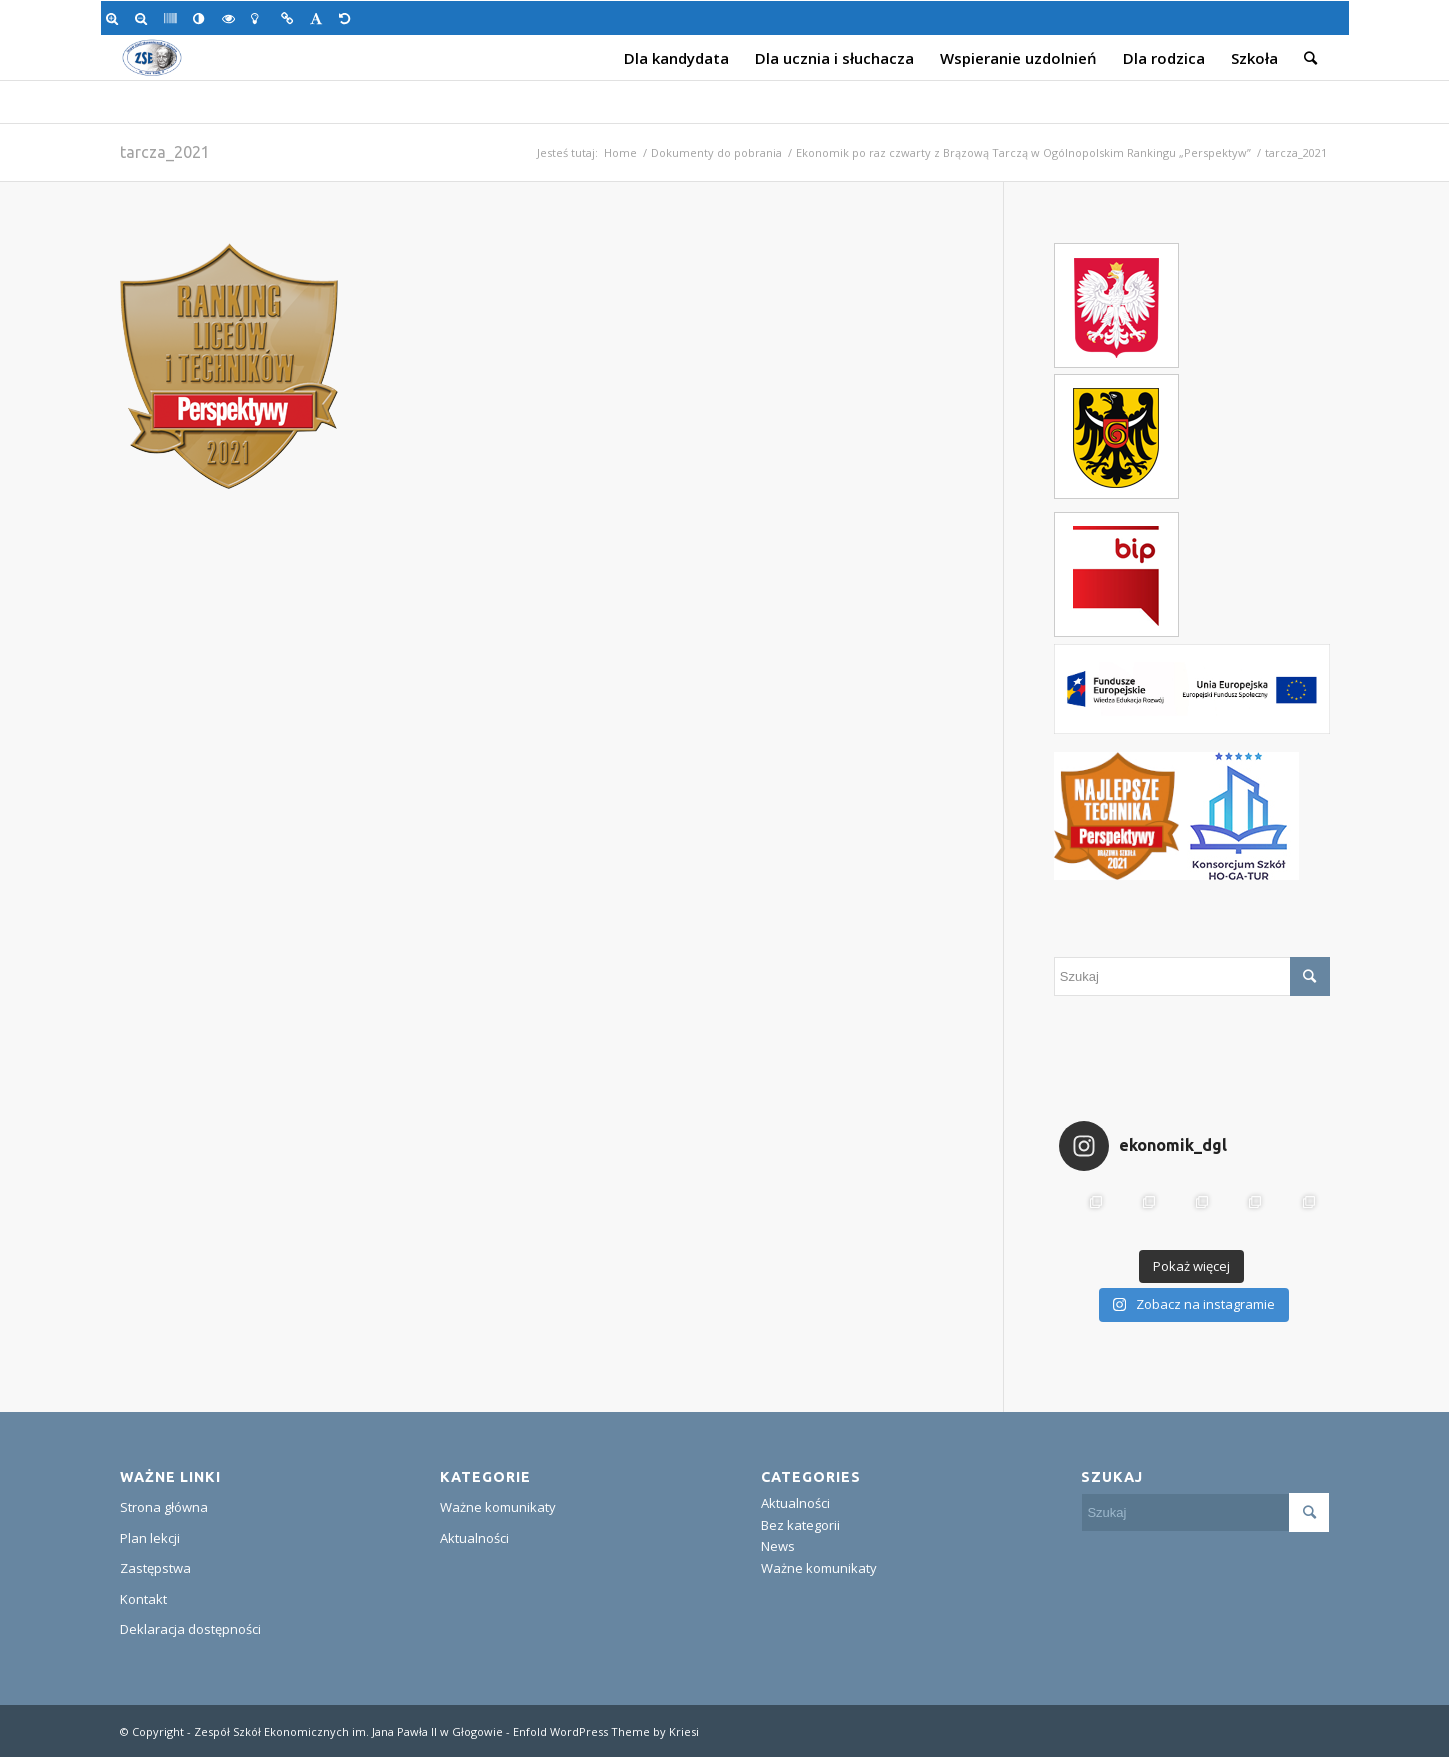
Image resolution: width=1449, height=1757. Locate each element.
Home (620, 152)
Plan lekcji (150, 1538)
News (778, 1546)
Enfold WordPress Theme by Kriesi (606, 1731)
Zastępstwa (155, 1568)
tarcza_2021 (165, 152)
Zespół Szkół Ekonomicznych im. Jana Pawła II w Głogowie (348, 1731)
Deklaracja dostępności (190, 1629)
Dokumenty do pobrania (716, 152)
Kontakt (143, 1599)
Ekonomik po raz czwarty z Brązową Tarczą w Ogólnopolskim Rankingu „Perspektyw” (1023, 152)
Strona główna (164, 1507)
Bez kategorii (800, 1525)
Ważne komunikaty (498, 1507)
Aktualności (474, 1538)
